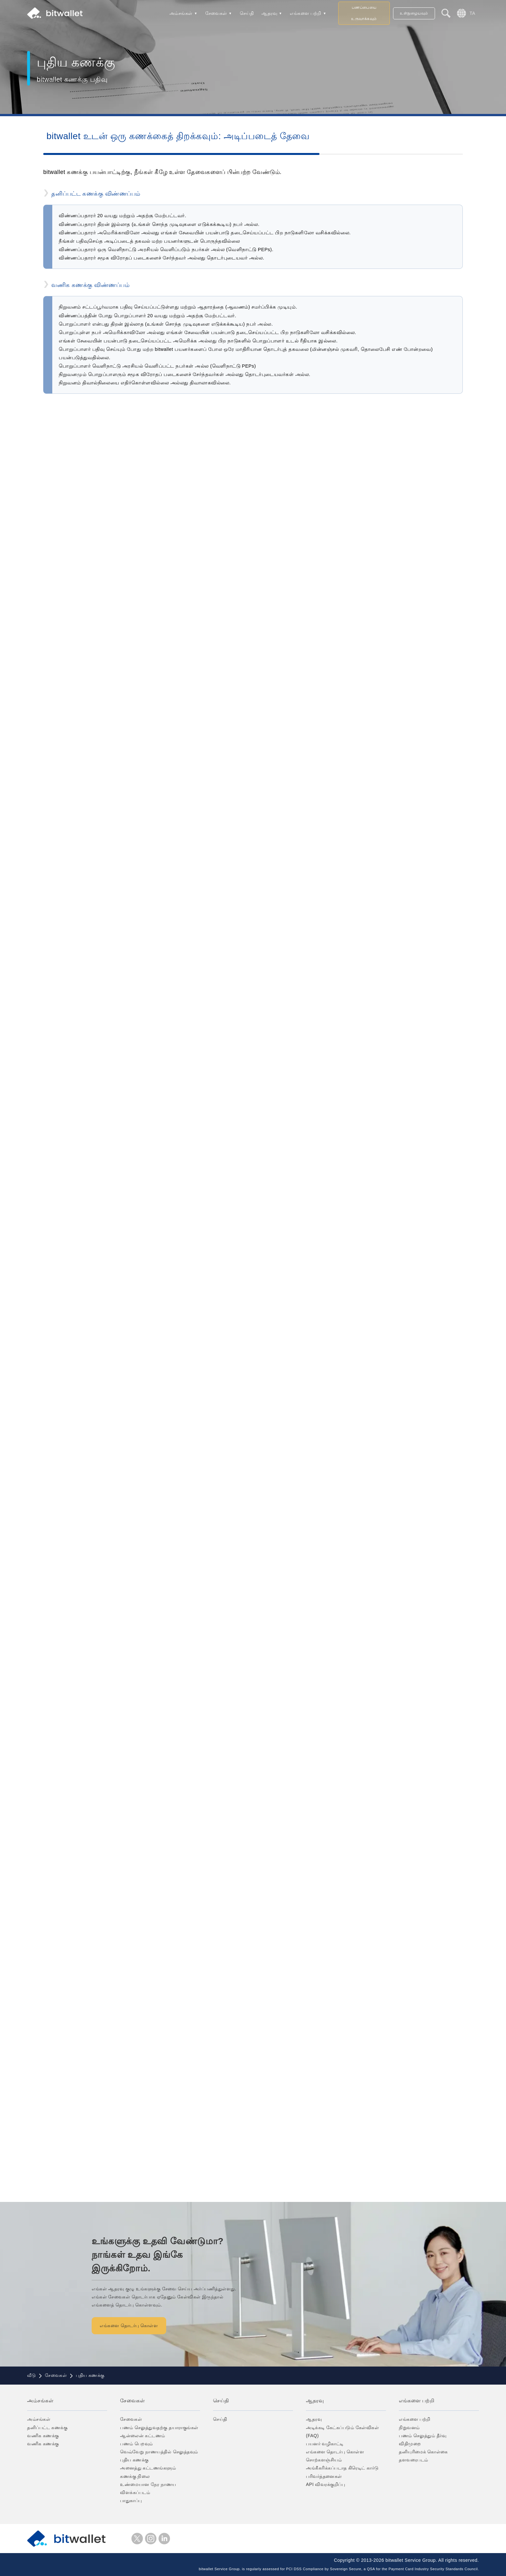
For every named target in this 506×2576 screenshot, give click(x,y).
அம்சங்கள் (181, 13)
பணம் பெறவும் (136, 2443)
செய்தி (247, 13)
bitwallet (55, 13)
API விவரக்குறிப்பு (325, 2484)
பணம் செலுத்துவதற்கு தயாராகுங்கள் (159, 2427)
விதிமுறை (410, 2443)
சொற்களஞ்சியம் (324, 2459)
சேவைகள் (216, 13)
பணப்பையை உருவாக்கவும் (364, 13)
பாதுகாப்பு (131, 2500)
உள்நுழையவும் (414, 13)
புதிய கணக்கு (134, 2459)
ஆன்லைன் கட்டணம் (142, 2435)
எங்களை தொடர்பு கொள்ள (145, 2325)
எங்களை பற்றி (305, 13)
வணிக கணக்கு (43, 2435)
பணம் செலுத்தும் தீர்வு (422, 2435)
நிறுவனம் (409, 2427)
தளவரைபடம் (413, 2459)
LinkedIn (164, 2538)
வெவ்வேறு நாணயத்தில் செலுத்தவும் (159, 2451)
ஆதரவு (269, 13)
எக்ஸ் (137, 2538)
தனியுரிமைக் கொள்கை (423, 2451)
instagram (151, 2538)
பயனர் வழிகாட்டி (325, 2443)
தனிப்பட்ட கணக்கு (47, 2427)
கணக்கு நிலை (135, 2476)
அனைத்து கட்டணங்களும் (148, 2467)
